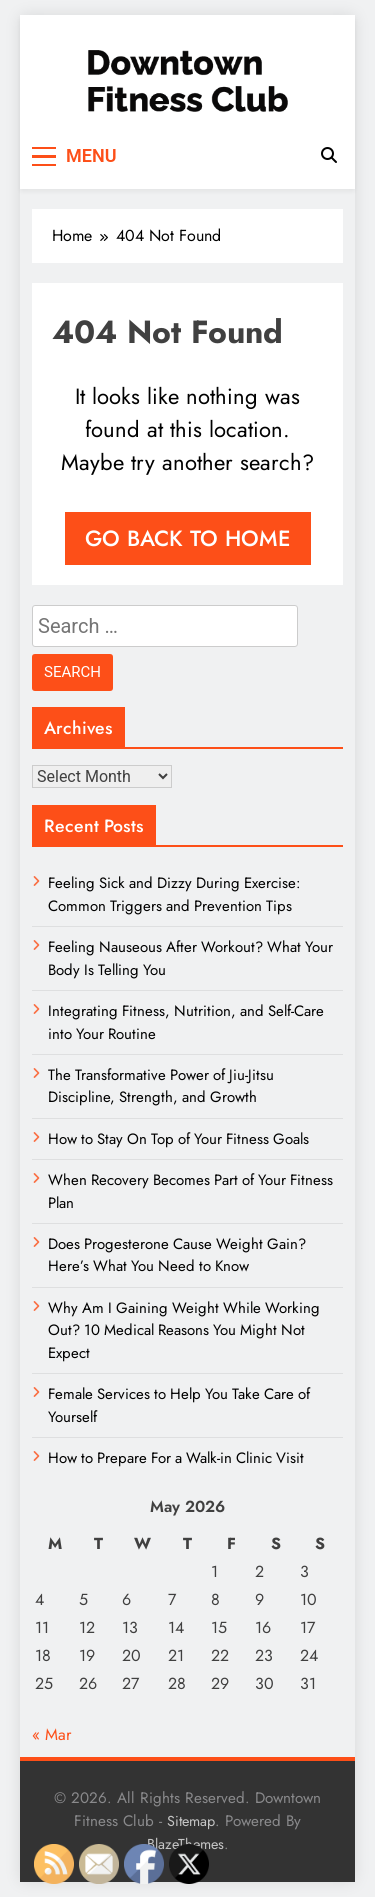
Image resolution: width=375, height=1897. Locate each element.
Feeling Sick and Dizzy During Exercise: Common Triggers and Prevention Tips (174, 894)
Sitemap (191, 1821)
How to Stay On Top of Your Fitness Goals (178, 1139)
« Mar (51, 1734)
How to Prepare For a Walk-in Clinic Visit (176, 1458)
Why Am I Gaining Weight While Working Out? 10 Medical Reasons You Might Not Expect (184, 1330)
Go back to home (188, 538)
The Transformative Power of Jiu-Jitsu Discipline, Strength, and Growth (161, 1086)
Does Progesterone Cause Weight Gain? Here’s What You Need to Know (177, 1255)
